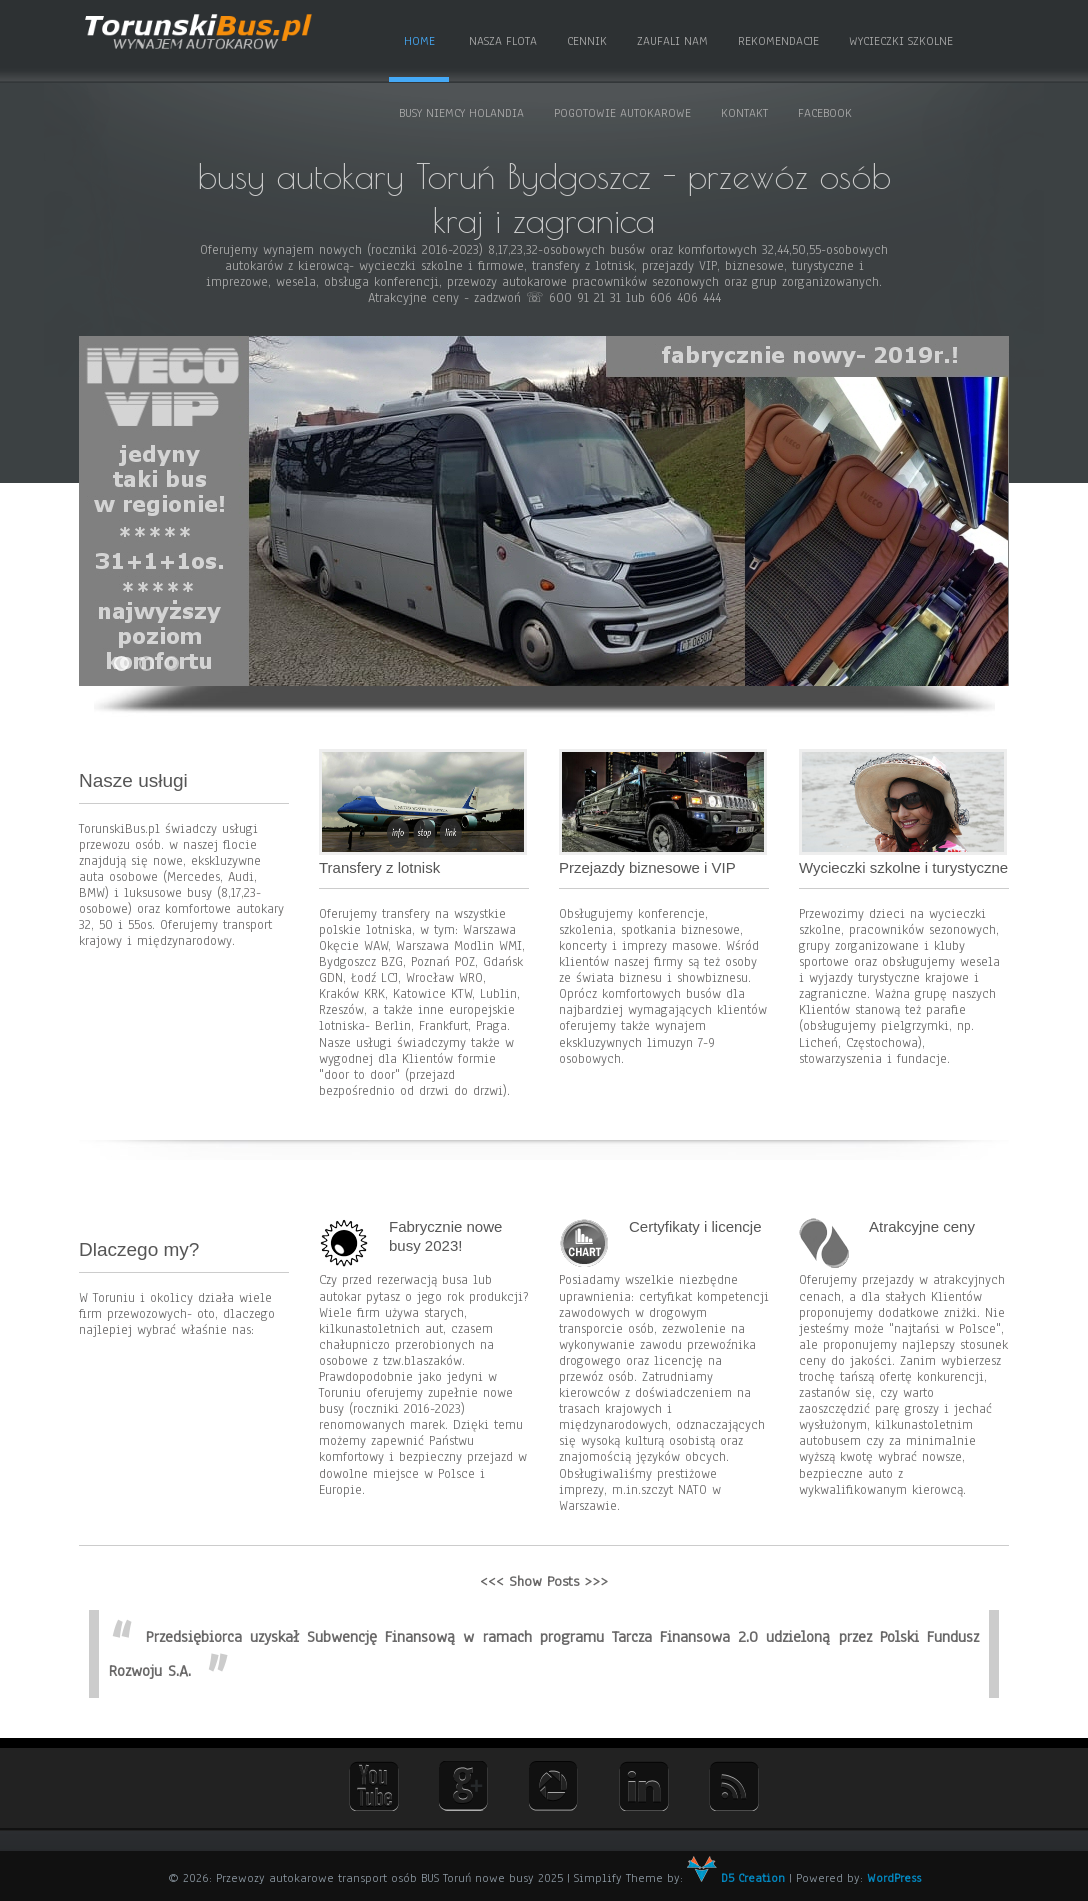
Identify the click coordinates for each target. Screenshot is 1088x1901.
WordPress (894, 1878)
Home (419, 41)
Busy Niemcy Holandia (461, 113)
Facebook (825, 113)
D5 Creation (736, 1878)
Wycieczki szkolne (901, 41)
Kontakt (744, 113)
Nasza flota (503, 41)
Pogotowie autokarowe (622, 113)
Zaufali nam (672, 41)
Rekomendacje (778, 41)
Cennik (587, 41)
